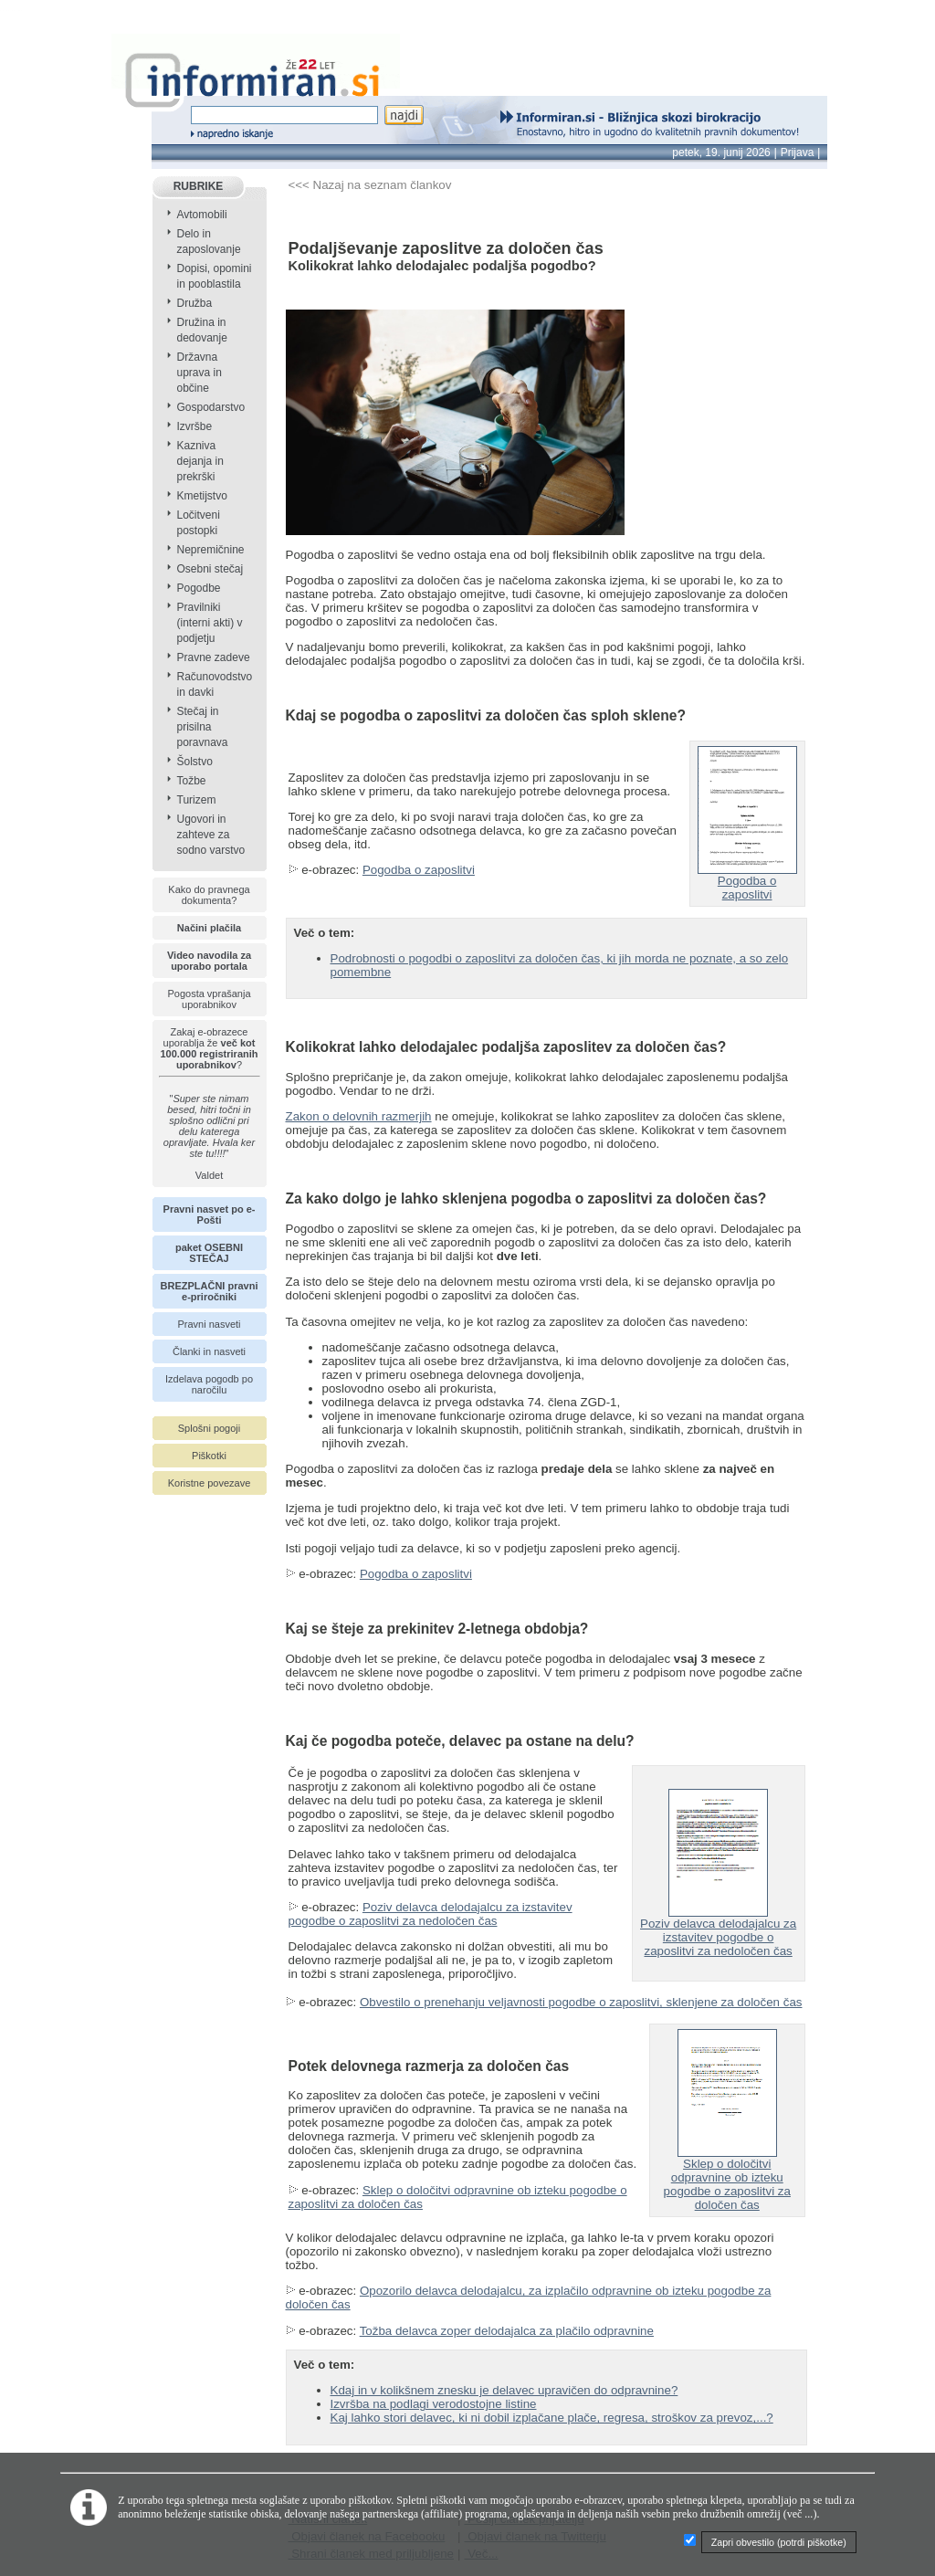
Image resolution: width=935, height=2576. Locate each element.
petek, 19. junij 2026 (721, 152)
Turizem (196, 800)
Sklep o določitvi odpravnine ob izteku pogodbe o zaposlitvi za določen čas (727, 2179)
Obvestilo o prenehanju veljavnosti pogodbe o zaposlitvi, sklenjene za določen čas (581, 2002)
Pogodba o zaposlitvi (418, 870)
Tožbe (191, 780)
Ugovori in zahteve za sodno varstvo (211, 835)
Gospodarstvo (211, 407)
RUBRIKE (198, 186)
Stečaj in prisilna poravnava (202, 727)
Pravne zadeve (213, 657)
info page (25, 10)
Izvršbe (195, 426)
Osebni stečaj (210, 569)
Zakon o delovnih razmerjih (359, 1116)
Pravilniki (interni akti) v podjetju (210, 623)
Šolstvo (195, 761)
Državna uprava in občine (199, 372)
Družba (195, 303)
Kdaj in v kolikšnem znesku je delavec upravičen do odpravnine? (504, 2390)
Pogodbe (199, 588)
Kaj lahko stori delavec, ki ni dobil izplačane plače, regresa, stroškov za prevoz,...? (552, 2417)
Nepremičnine (211, 549)
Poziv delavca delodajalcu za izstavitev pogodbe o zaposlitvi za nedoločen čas (431, 1914)
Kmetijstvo (202, 495)
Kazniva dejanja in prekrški (200, 461)
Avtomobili (202, 214)
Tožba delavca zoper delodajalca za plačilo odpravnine (507, 2331)
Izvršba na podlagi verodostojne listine (434, 2404)
